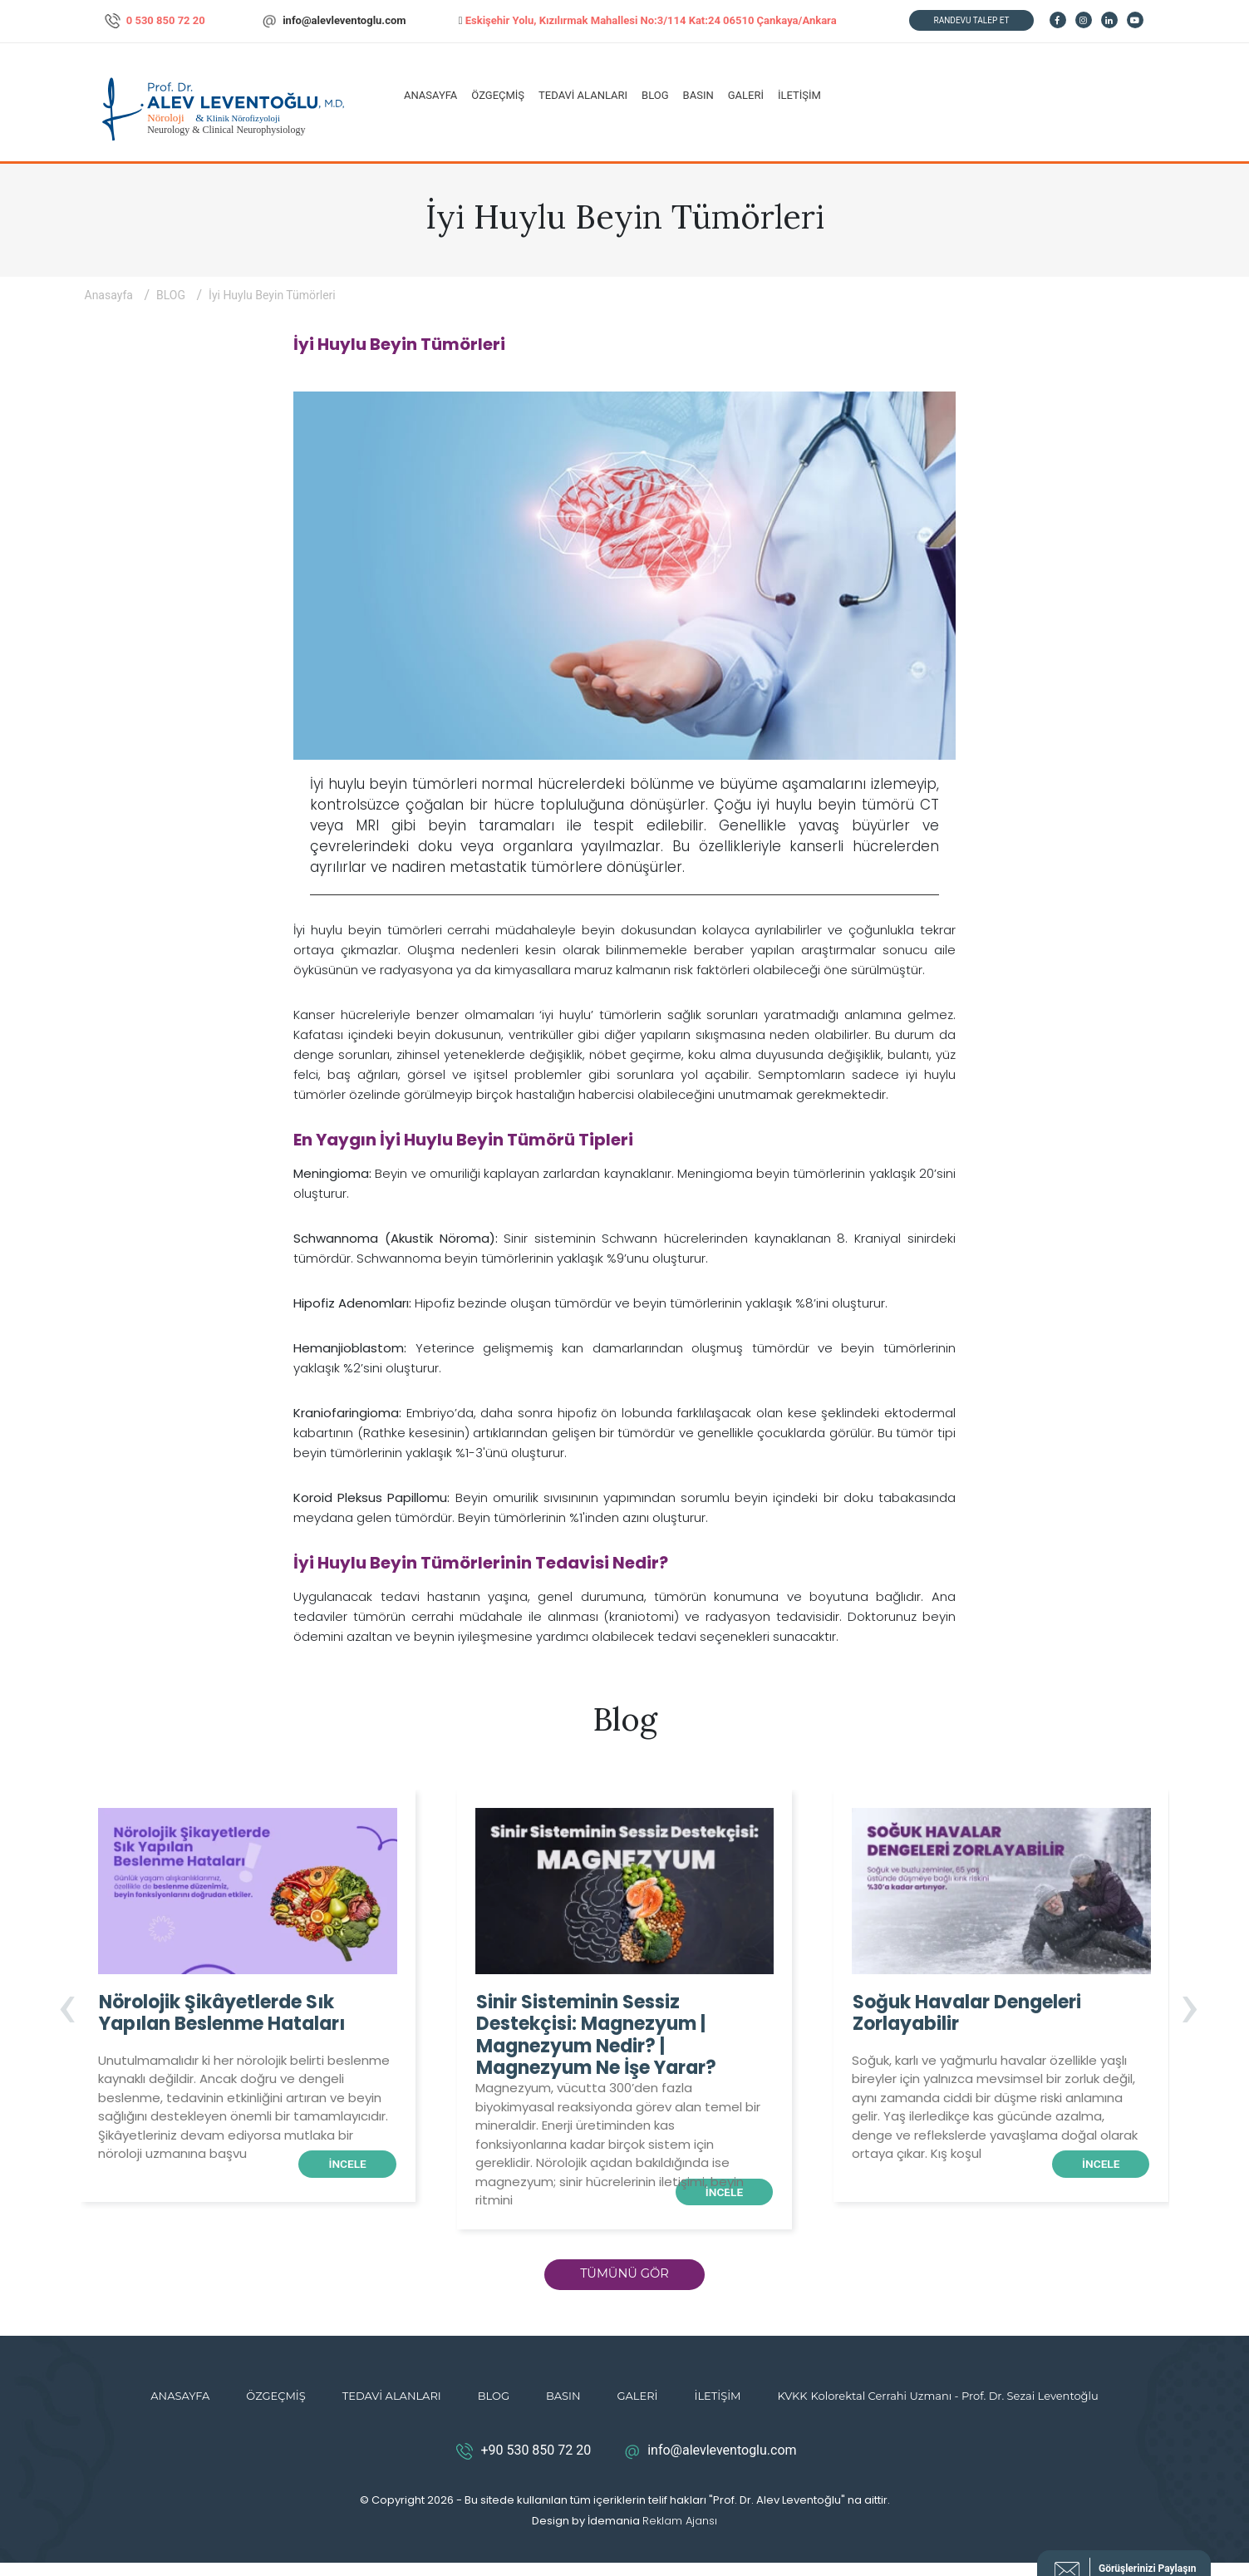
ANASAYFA (430, 95)
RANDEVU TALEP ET (972, 20)
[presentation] (67, 2011)
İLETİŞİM (799, 95)
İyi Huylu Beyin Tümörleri (272, 295)
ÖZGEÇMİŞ (497, 95)
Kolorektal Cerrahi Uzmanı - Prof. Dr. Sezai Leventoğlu (955, 2409)
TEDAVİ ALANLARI (582, 95)
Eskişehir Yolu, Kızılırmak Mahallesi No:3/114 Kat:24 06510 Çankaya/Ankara (648, 20)
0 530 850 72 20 (154, 21)
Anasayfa (110, 295)
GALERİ (746, 95)
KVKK (793, 2409)
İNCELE (340, 2165)
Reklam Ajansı (679, 2534)
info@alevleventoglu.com (333, 21)
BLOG (655, 95)
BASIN (698, 95)
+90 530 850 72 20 (521, 2465)
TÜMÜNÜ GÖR (625, 2283)
